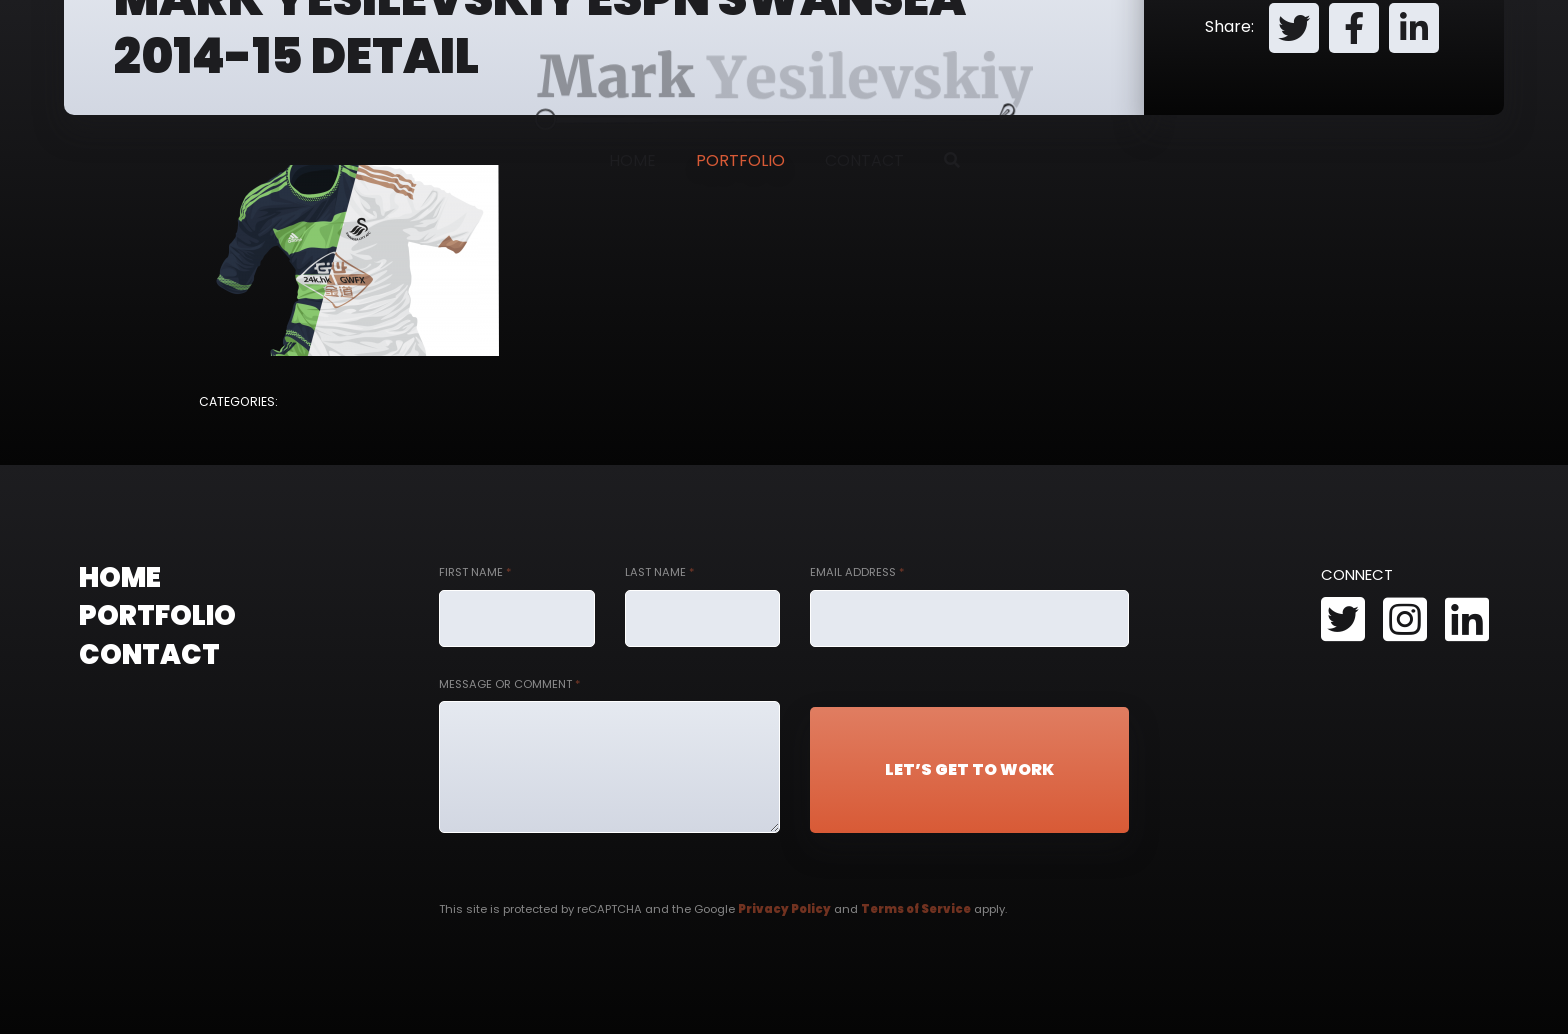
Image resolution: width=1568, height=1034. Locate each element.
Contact (864, 160)
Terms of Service (916, 909)
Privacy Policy (784, 909)
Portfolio (740, 160)
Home (632, 160)
